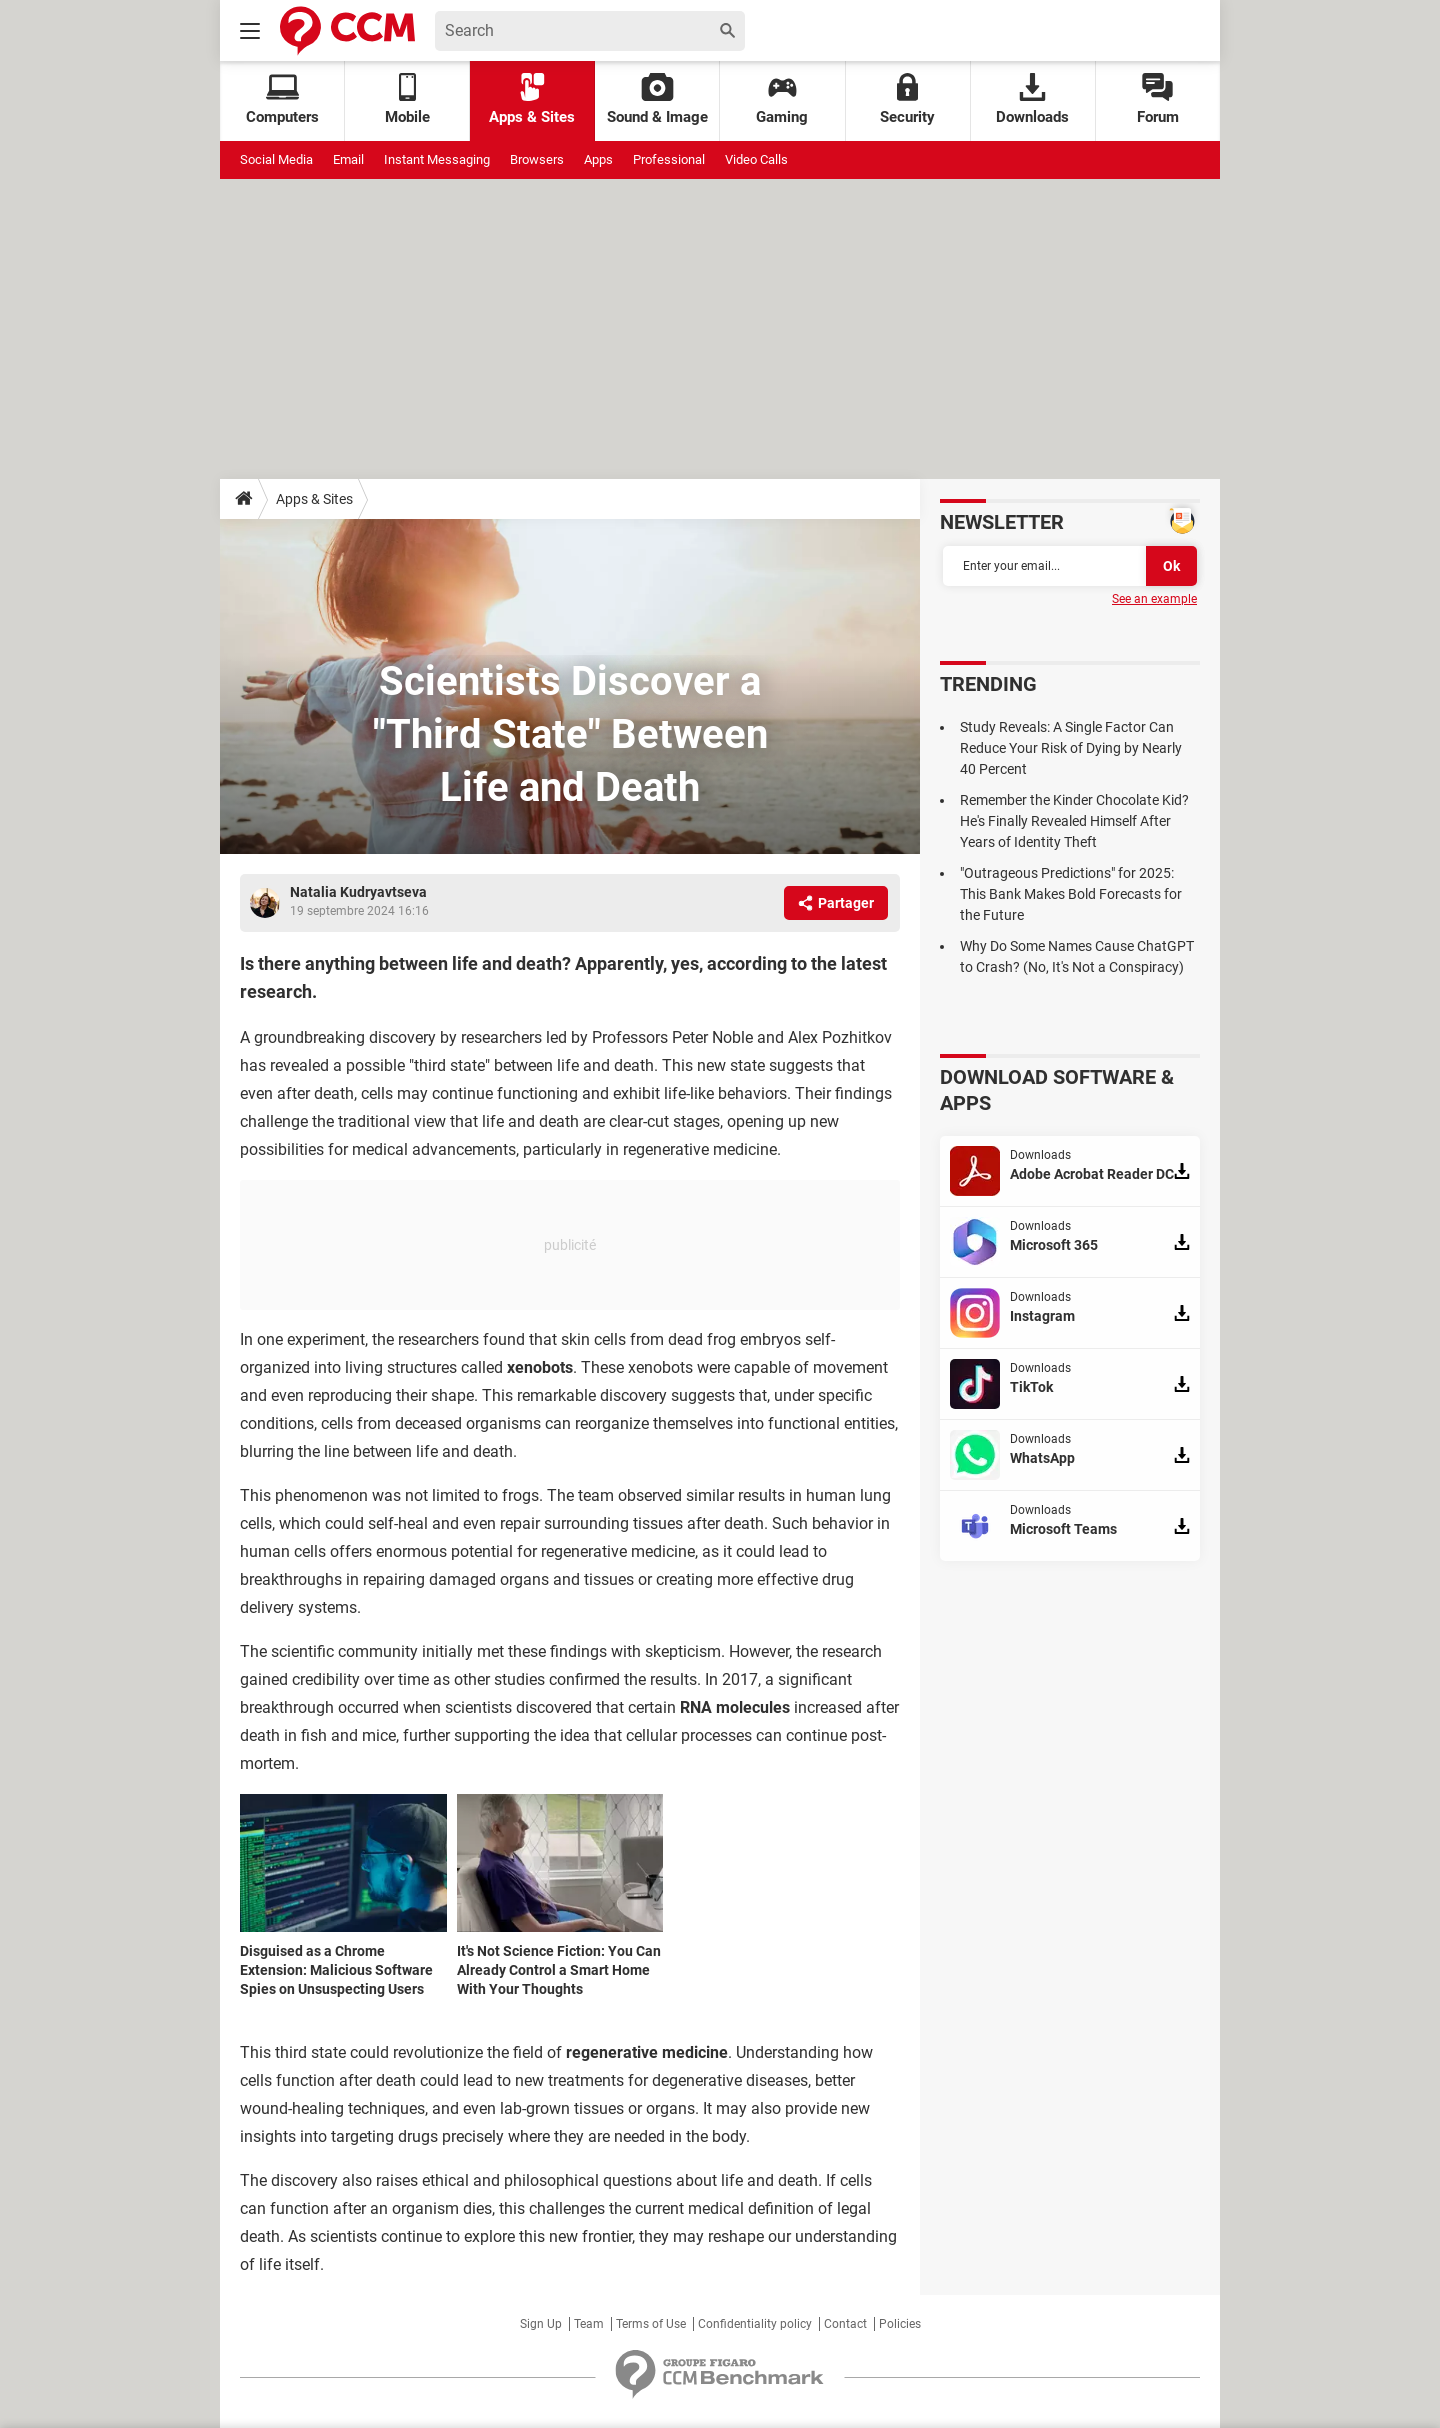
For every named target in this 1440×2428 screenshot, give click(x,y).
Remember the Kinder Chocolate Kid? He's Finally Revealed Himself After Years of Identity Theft (1074, 821)
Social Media (276, 159)
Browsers (537, 159)
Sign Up (541, 2324)
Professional (669, 159)
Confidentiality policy (755, 2324)
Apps (598, 159)
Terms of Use (651, 2324)
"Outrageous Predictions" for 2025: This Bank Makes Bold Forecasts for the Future (1071, 894)
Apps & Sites (532, 99)
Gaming (782, 99)
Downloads (1032, 99)
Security (907, 99)
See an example (1154, 599)
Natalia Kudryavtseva (358, 892)
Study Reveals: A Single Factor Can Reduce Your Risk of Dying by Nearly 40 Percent (1071, 748)
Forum (1158, 99)
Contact (845, 2324)
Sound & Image (657, 99)
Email (348, 159)
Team (589, 2324)
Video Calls (756, 159)
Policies (900, 2324)
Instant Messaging (437, 159)
